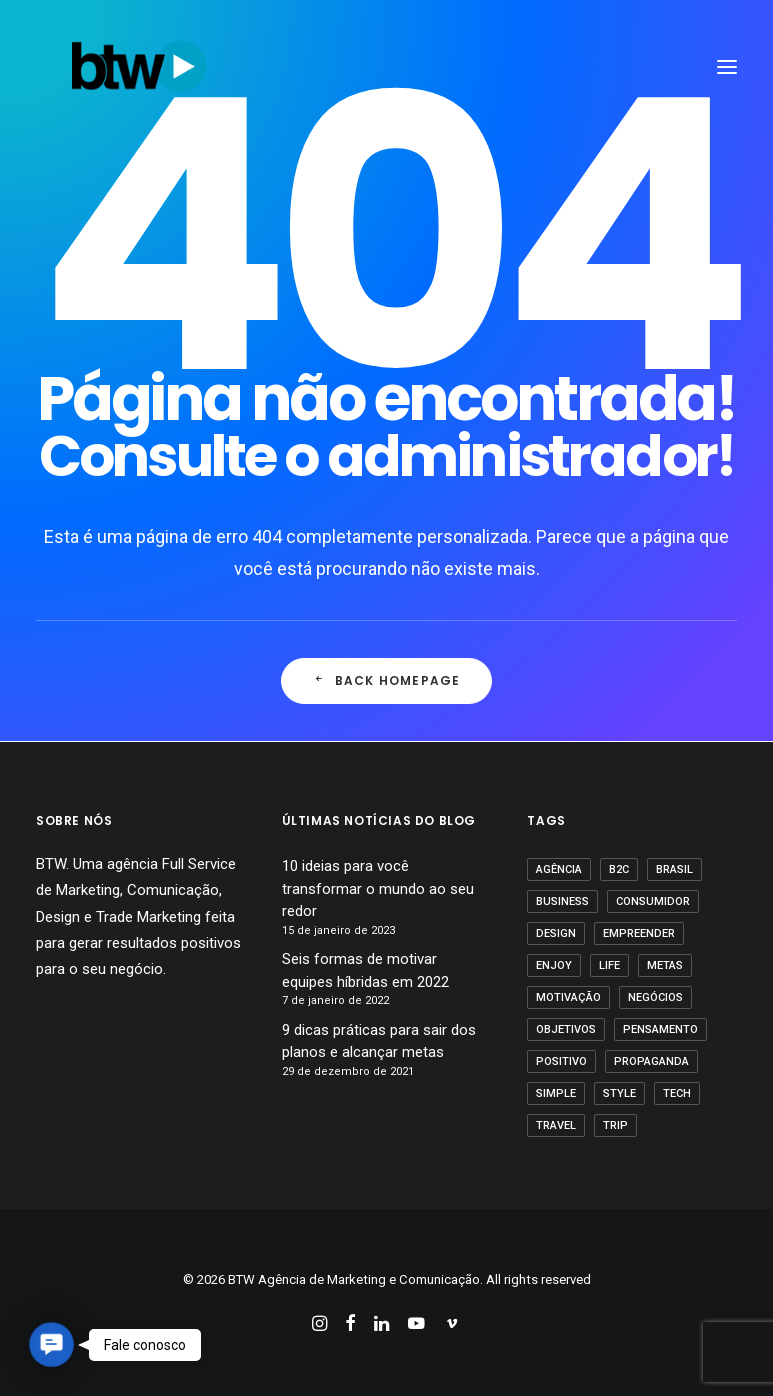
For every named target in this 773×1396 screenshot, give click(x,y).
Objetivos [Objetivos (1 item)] (566, 1029)
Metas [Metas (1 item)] (665, 965)
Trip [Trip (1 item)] (615, 1125)
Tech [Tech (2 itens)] (677, 1093)
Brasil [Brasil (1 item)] (674, 869)
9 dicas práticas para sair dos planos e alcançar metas (379, 1041)
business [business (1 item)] (562, 901)
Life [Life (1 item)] (609, 965)
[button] (51, 1344)
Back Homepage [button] (387, 680)
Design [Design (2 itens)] (556, 933)
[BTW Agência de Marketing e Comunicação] (139, 67)
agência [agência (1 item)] (559, 869)
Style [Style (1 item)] (619, 1093)
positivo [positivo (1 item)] (561, 1061)
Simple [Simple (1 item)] (556, 1093)
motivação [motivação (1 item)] (568, 997)
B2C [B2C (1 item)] (619, 869)
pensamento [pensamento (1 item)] (660, 1029)
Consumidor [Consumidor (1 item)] (653, 901)
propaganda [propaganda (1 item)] (651, 1061)
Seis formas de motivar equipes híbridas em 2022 (365, 970)
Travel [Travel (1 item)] (556, 1125)
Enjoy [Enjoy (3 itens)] (554, 965)
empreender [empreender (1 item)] (639, 933)
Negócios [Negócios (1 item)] (655, 997)
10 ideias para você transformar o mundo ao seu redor (378, 888)
